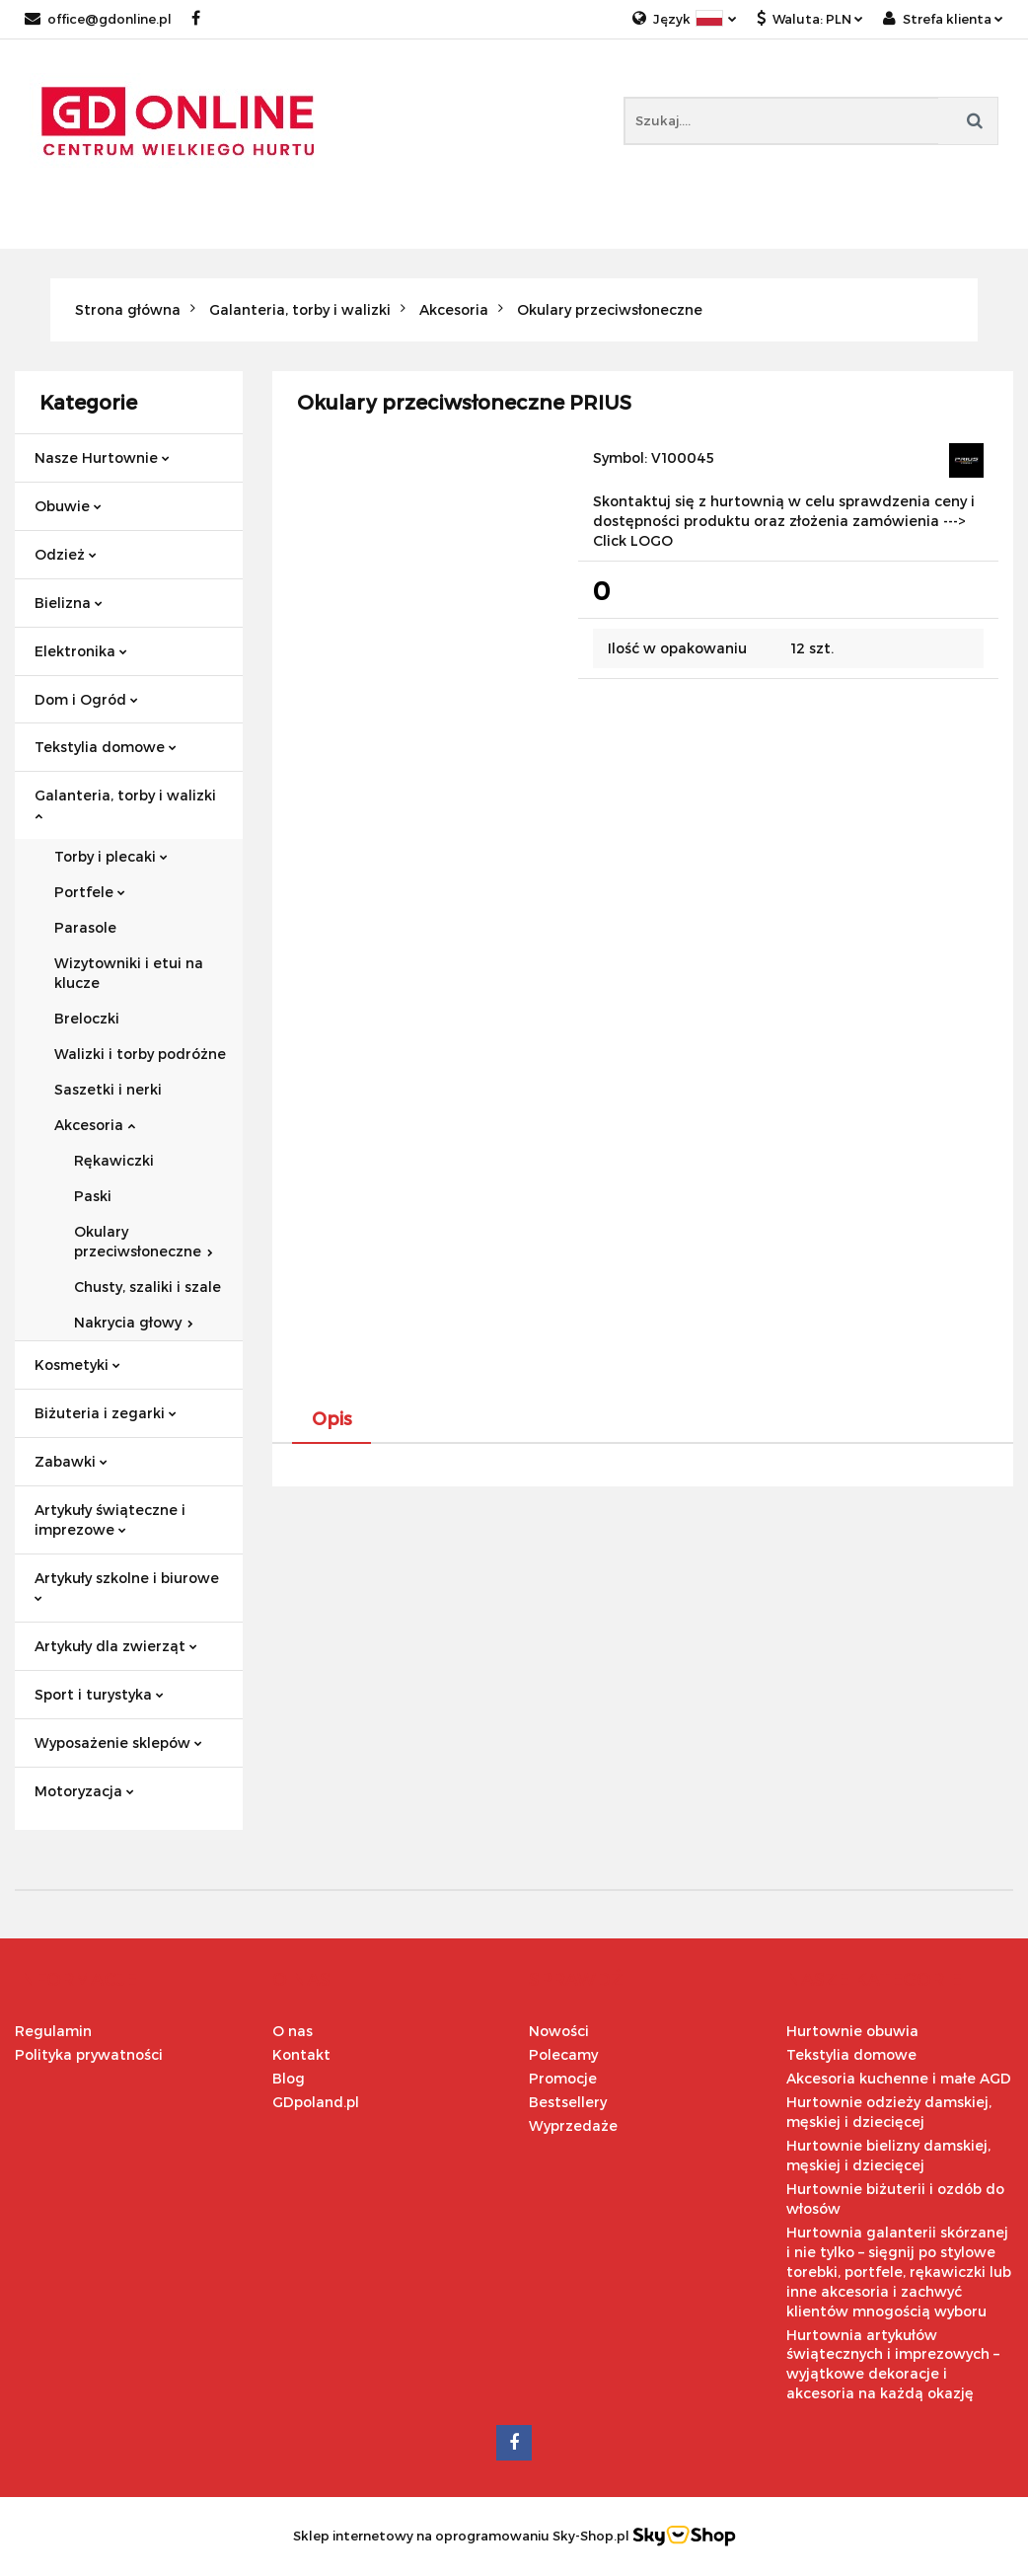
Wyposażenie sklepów (118, 1742)
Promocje (563, 2078)
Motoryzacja (84, 1790)
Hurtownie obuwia (852, 2030)
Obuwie (68, 505)
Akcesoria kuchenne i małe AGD (898, 2078)
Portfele (89, 891)
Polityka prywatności (89, 2054)
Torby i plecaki (111, 856)
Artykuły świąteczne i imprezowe (110, 1519)
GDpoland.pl (315, 2101)
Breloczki (86, 1018)
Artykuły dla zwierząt (116, 1645)
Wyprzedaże (573, 2125)
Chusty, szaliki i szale (147, 1286)
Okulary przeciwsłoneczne (143, 1241)
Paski (92, 1195)
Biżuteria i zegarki (106, 1412)
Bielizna (69, 602)
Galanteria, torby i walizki (125, 804)
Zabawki (71, 1461)
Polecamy (563, 2054)
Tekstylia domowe (106, 746)
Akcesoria (94, 1124)
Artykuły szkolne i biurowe (127, 1585)
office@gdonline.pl (98, 19)
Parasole (85, 927)
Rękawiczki (114, 1160)
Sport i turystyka (99, 1694)
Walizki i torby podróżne (140, 1053)
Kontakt (301, 2054)
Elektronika (81, 651)
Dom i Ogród (86, 699)
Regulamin (53, 2030)
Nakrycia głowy (133, 1322)
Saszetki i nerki (108, 1089)
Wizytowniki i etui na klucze (128, 972)
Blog (288, 2078)
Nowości (559, 2030)
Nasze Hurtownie (102, 457)
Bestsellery (568, 2101)
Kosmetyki (77, 1364)
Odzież (66, 554)
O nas (292, 2030)
